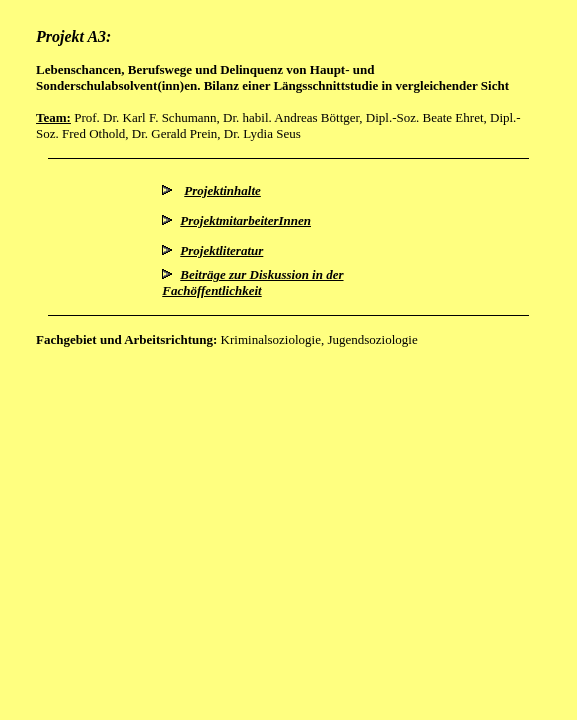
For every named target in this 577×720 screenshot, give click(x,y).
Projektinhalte (222, 190)
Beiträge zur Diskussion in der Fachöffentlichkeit (252, 282)
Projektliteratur (221, 250)
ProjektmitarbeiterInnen (245, 220)
